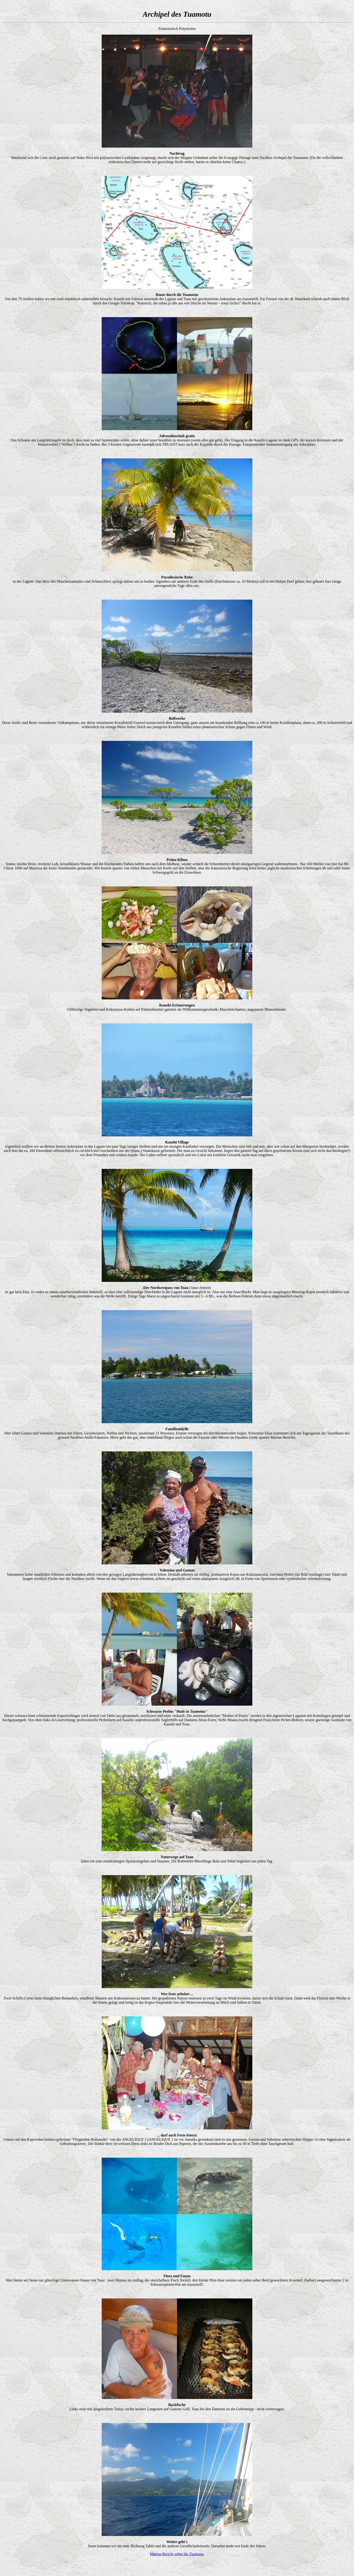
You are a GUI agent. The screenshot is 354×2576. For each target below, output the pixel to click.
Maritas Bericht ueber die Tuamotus (177, 2554)
